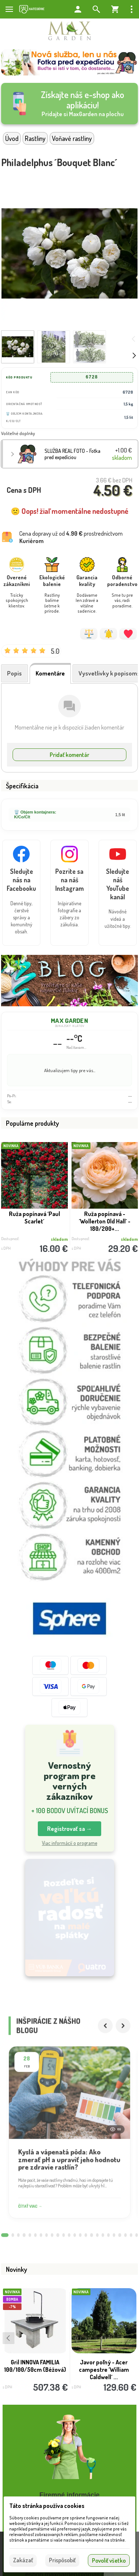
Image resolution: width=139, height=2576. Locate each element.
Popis (14, 673)
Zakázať (23, 2560)
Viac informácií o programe (69, 1843)
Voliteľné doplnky (18, 433)
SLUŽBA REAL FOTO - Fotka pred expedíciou (72, 454)
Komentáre (50, 673)
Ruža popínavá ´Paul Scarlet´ (34, 1217)
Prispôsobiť (62, 2560)
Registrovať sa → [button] (69, 1828)
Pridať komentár (69, 754)
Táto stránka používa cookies (47, 2505)
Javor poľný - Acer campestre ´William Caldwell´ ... (104, 2374)
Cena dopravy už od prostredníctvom (71, 537)
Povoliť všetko (109, 2560)
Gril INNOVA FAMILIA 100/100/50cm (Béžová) (35, 2370)
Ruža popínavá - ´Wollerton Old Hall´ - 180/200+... (104, 1221)
